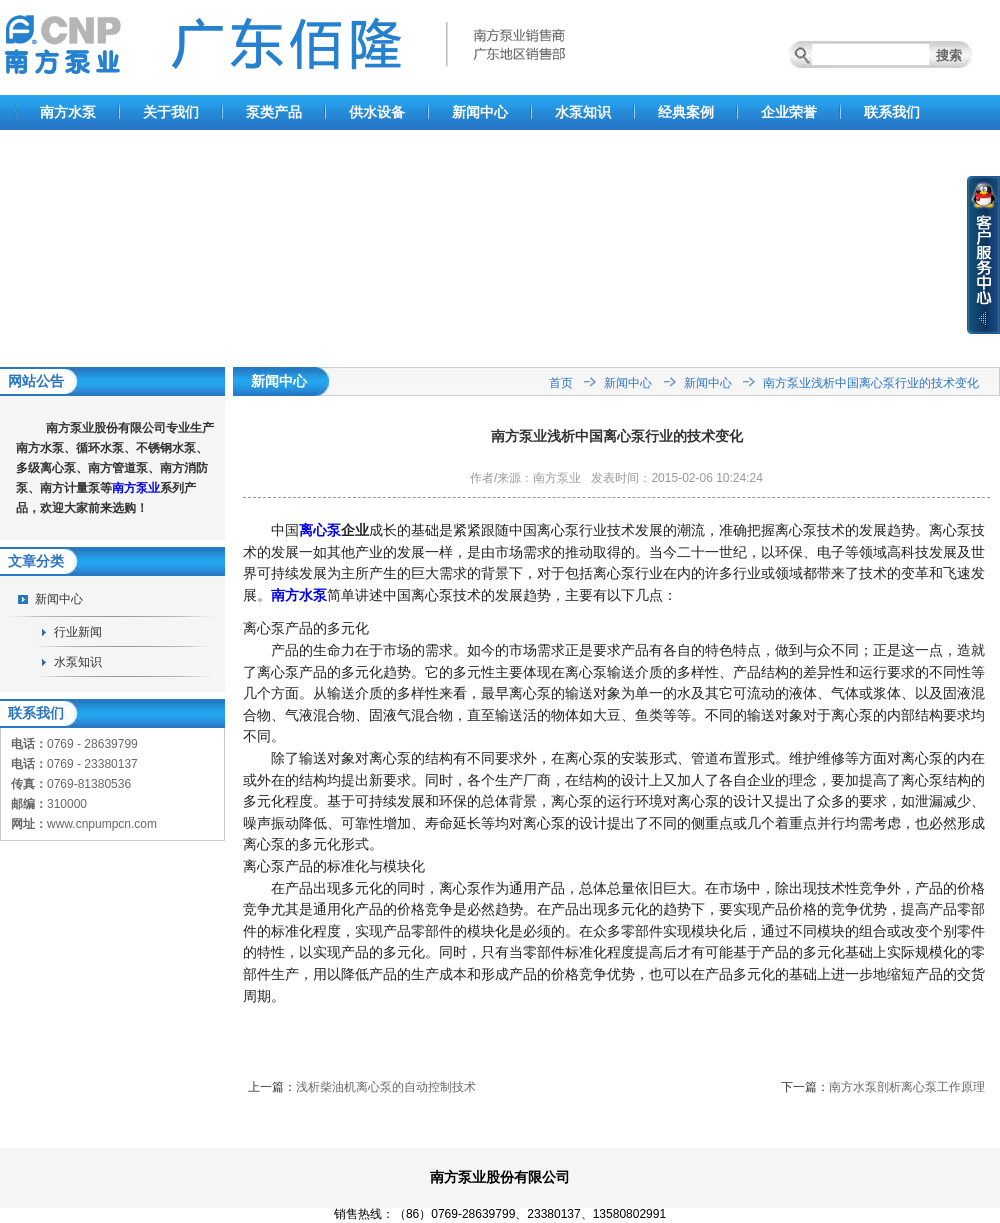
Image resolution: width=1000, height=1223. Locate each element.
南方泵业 (136, 488)
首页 (561, 383)
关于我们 (171, 112)
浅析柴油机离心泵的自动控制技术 (386, 1087)
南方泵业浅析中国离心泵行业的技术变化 (871, 383)
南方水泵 (68, 112)
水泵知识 (583, 112)
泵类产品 (274, 112)
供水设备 (377, 112)
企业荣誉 (789, 112)
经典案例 (686, 112)
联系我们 (892, 112)
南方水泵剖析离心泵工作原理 (907, 1087)
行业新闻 (78, 632)
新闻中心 (480, 112)
